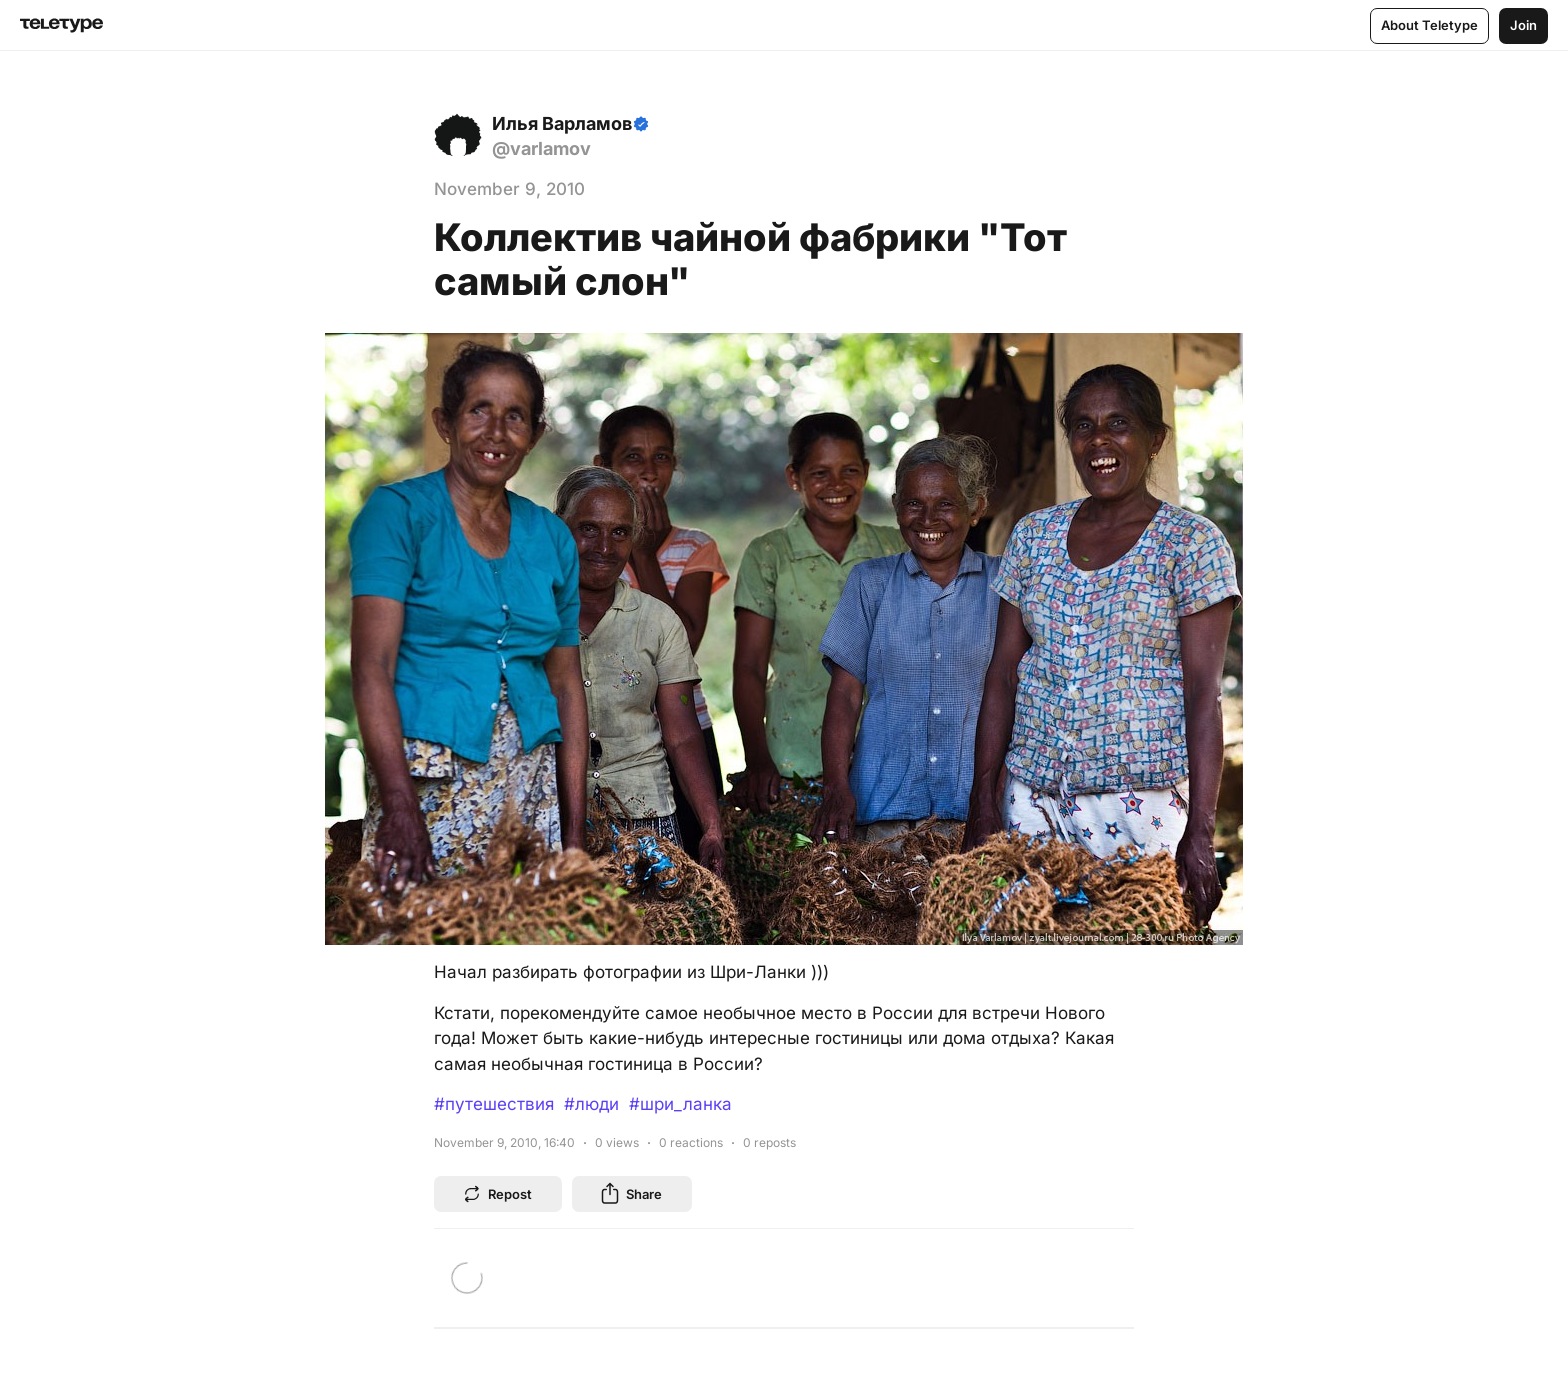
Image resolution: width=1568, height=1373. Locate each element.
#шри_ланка (680, 1104)
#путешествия (494, 1104)
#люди (591, 1104)
